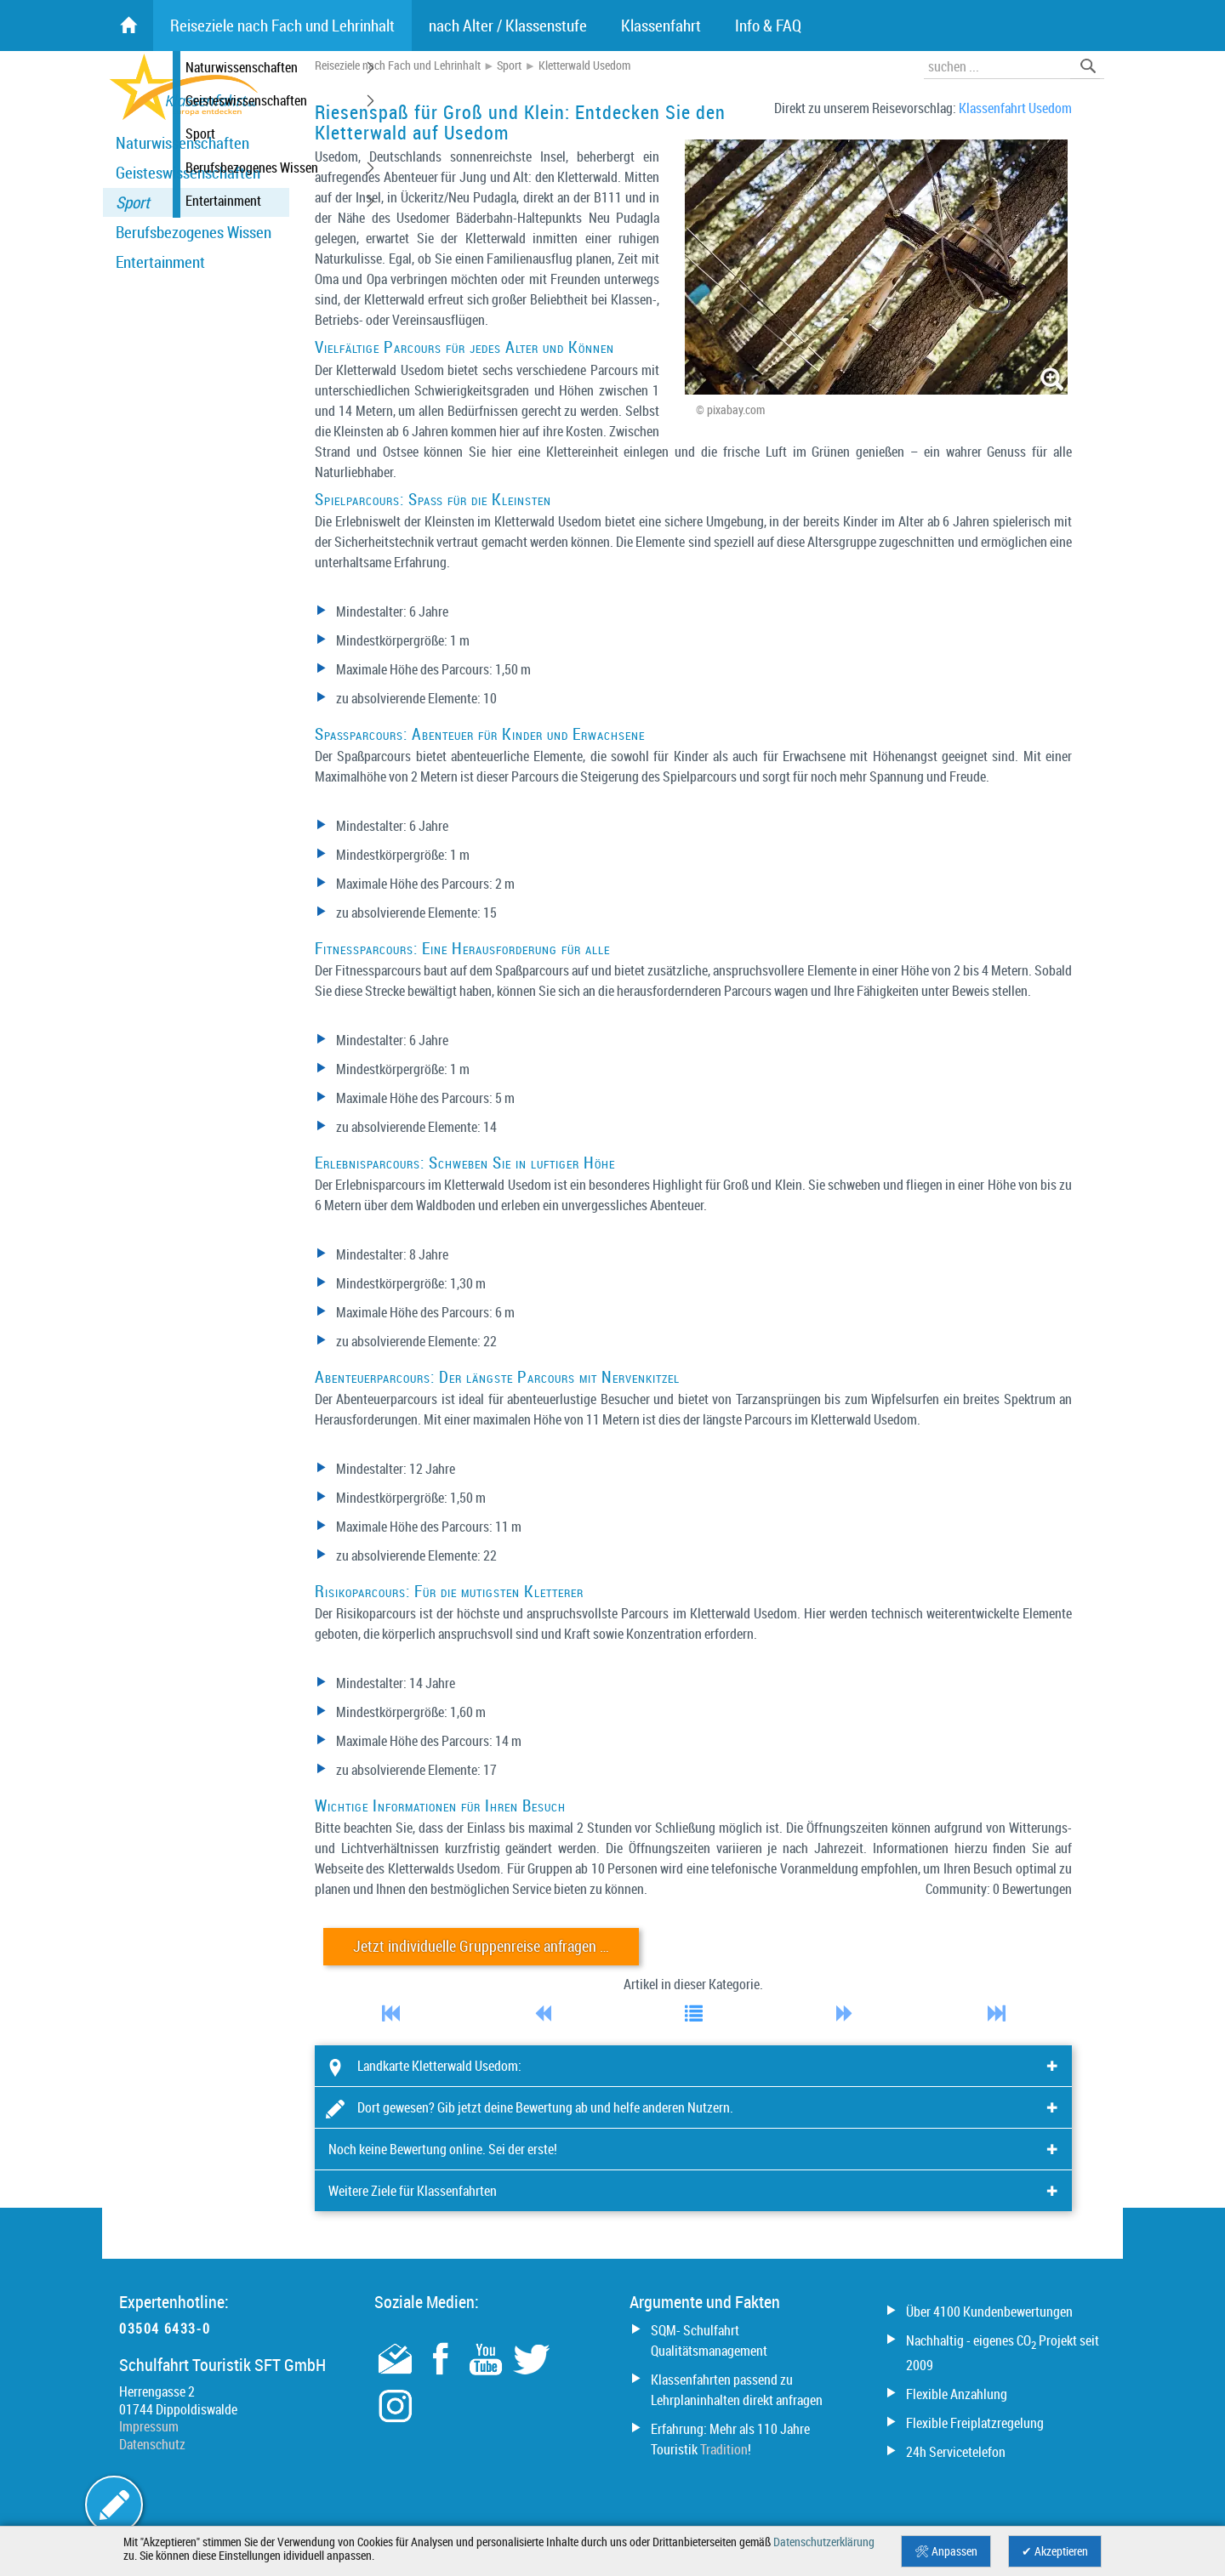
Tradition (724, 2449)
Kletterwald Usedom (584, 65)
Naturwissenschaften (182, 143)
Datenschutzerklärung (824, 2542)
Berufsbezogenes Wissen (193, 232)
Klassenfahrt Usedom (1015, 108)
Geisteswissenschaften (188, 173)
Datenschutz (152, 2444)
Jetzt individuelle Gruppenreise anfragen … (481, 1946)
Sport (133, 202)
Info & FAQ (768, 25)
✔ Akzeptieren (1055, 2551)
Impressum (149, 2426)
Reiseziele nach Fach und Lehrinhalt (398, 65)
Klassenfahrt (661, 25)
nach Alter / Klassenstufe (508, 25)
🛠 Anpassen (945, 2551)
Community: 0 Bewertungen (999, 1888)
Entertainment (160, 262)
